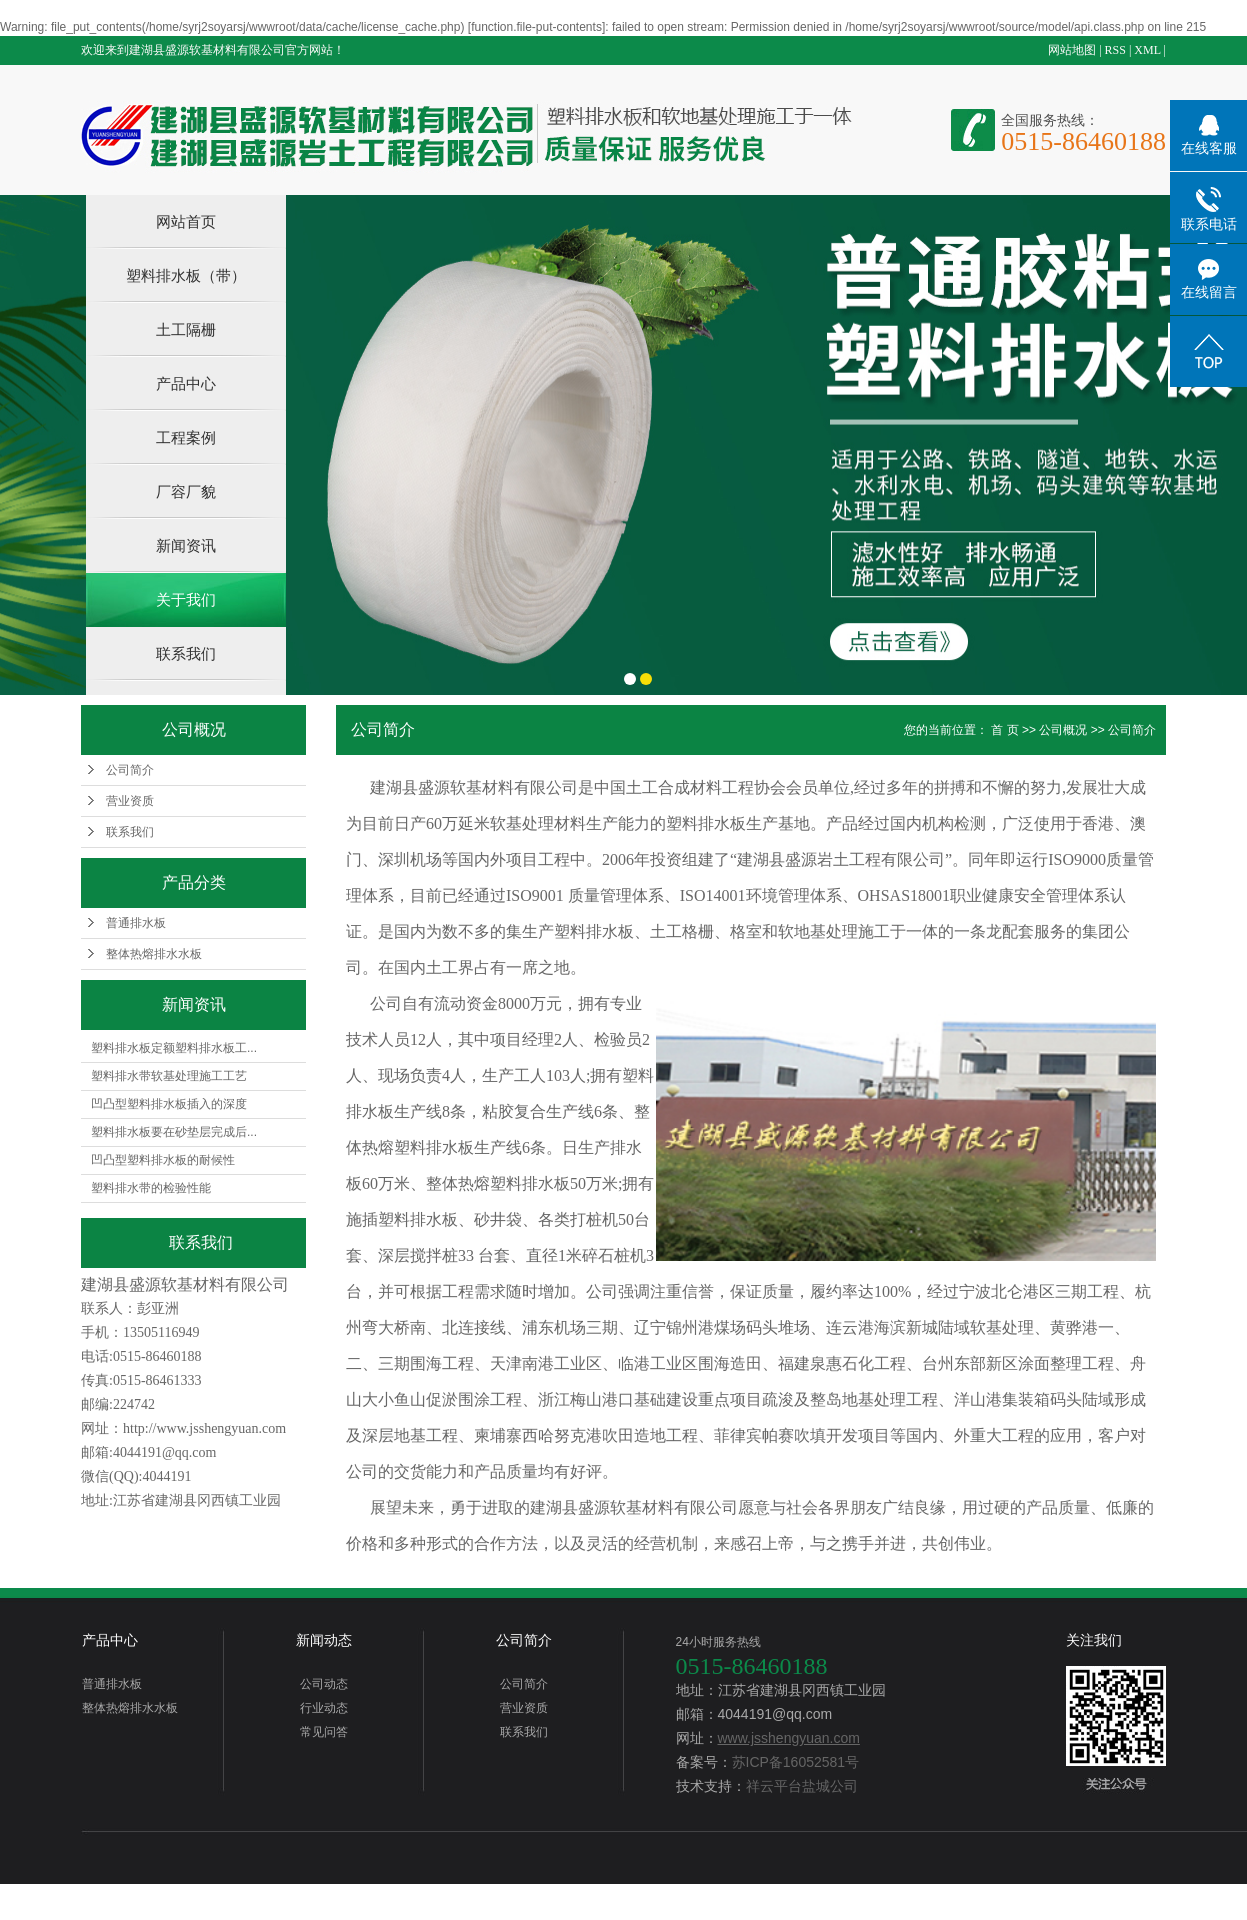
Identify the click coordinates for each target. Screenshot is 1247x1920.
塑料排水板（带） (186, 275)
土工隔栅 (186, 329)
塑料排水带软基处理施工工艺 (169, 1076)
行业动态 (324, 1708)
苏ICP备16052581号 (796, 1762)
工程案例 (186, 437)
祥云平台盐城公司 (802, 1786)
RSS (1115, 50)
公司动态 (324, 1684)
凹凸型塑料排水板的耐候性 (163, 1160)
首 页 (1004, 730)
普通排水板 (136, 923)
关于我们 (186, 599)
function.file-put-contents (536, 27)
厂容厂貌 (186, 491)
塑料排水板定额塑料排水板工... (174, 1048)
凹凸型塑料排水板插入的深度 (169, 1104)
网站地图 (1072, 50)
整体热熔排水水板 (154, 954)
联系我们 (186, 653)
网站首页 (186, 221)
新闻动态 (324, 1640)
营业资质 (130, 801)
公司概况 (1063, 730)
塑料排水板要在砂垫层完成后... (174, 1132)
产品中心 (186, 383)
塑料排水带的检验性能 (151, 1188)
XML (1147, 50)
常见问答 (324, 1732)
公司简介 (130, 770)
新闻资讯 (186, 545)
